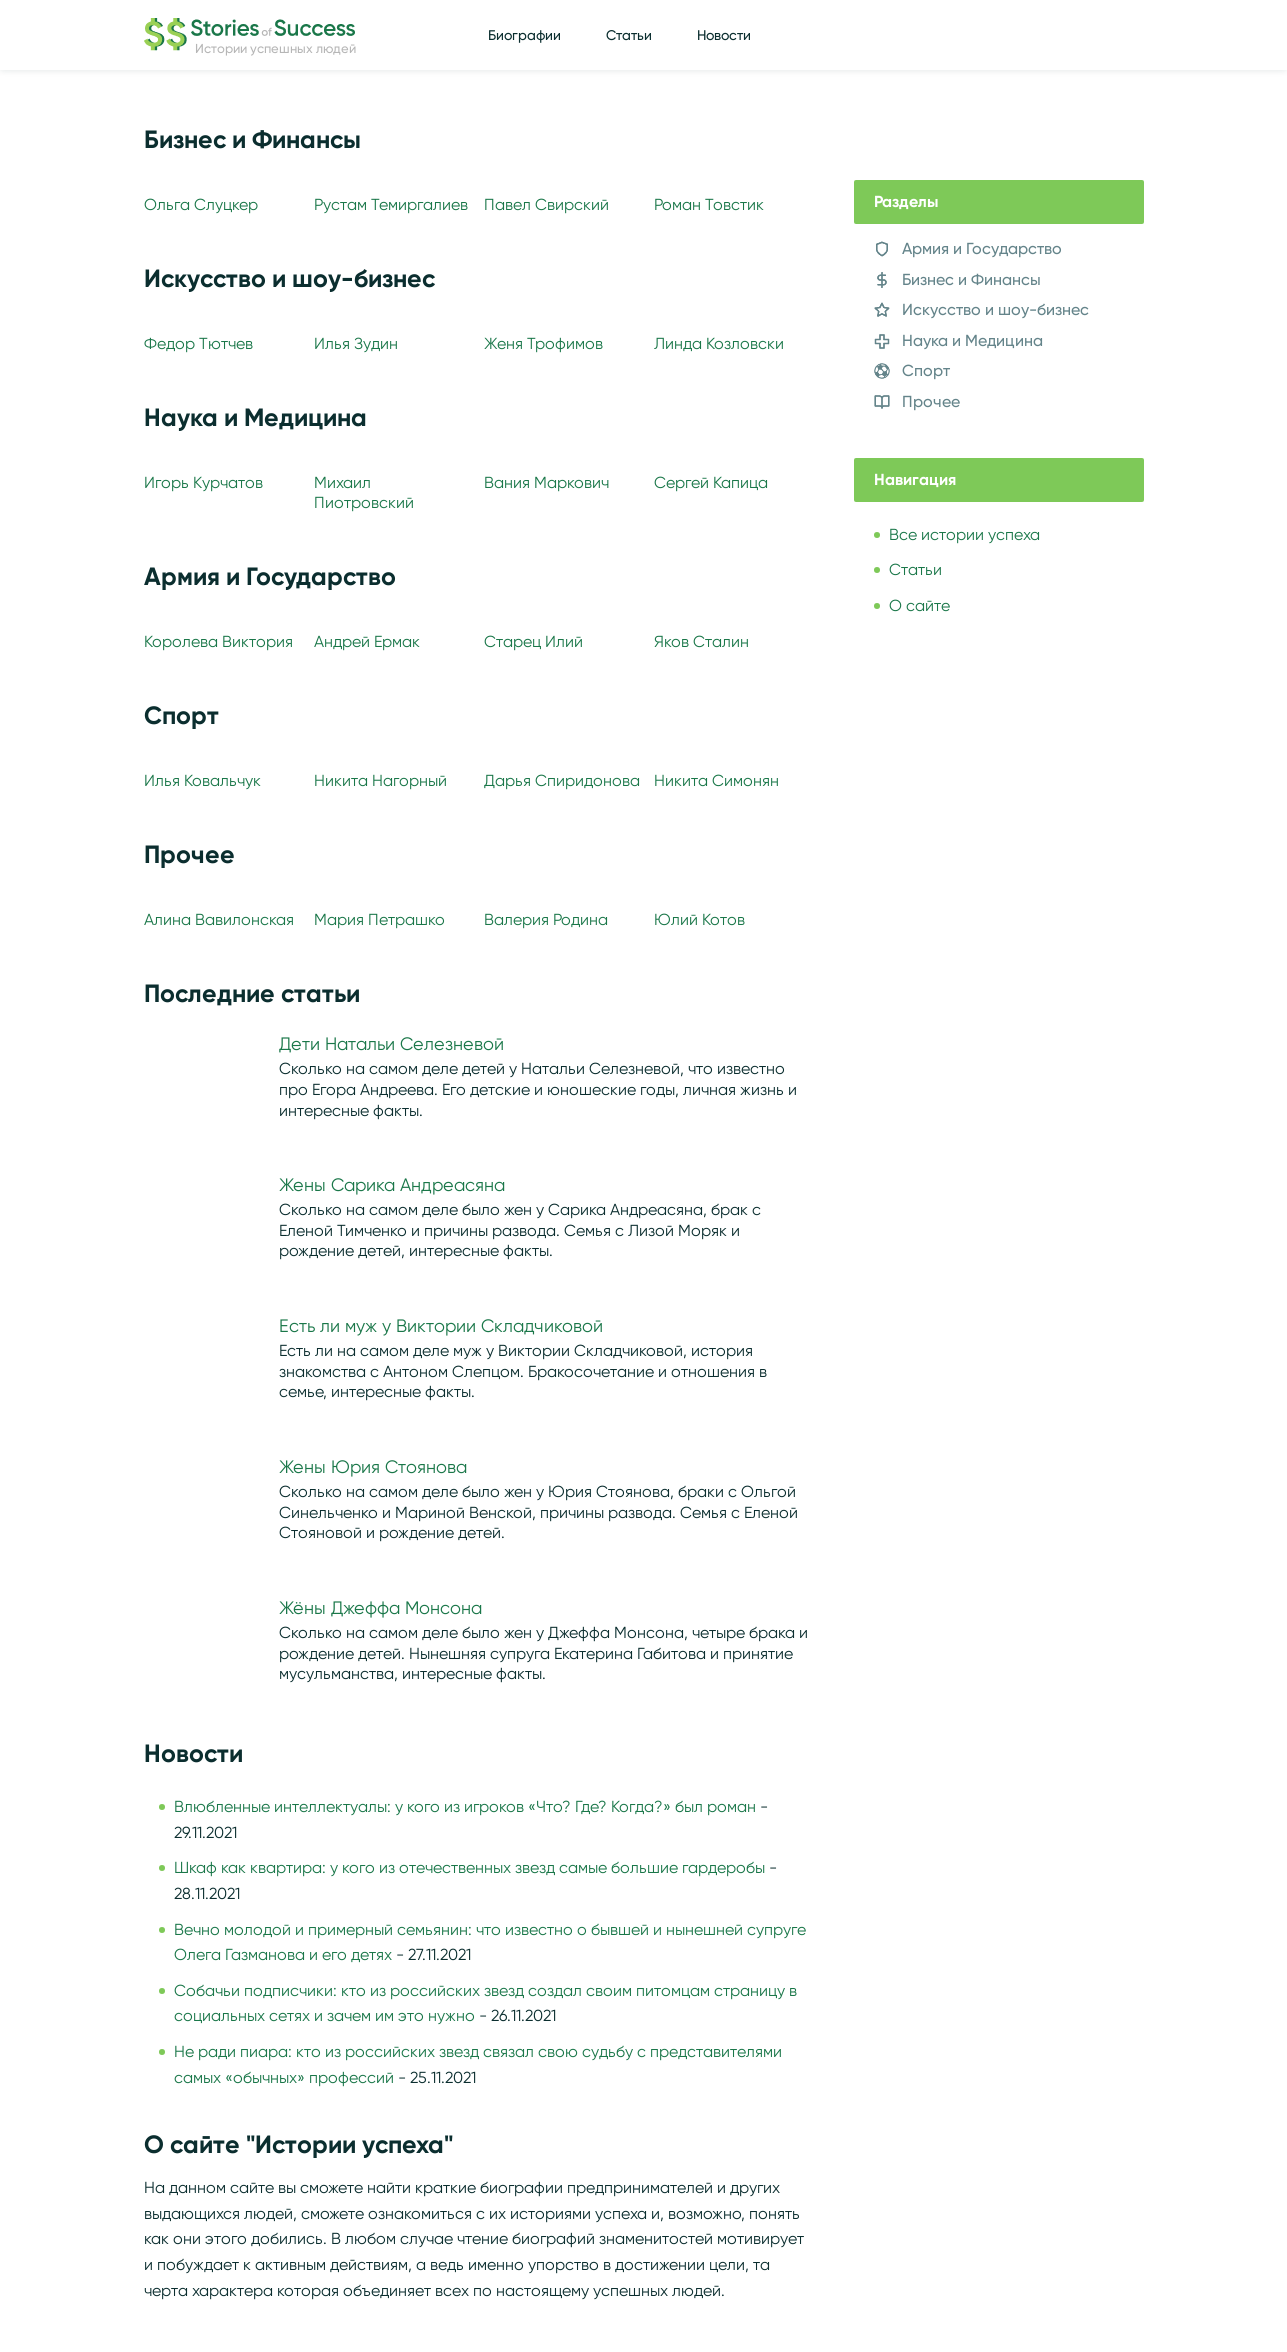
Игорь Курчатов (203, 482)
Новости (724, 35)
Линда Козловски (719, 343)
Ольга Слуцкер (201, 204)
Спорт (926, 370)
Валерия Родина (546, 919)
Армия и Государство (982, 248)
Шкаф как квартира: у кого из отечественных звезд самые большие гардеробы (469, 1867)
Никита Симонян (716, 780)
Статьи (629, 35)
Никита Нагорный (380, 780)
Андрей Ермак (367, 641)
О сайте (919, 605)
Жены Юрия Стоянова (373, 1467)
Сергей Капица (711, 482)
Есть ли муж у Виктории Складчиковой (441, 1326)
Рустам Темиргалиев (391, 204)
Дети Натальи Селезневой (391, 1044)
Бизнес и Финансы (971, 279)
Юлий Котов (699, 919)
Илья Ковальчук (202, 780)
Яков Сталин (701, 641)
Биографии (524, 35)
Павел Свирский (546, 204)
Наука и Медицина (972, 340)
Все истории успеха (964, 534)
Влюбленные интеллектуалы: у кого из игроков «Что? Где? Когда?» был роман (465, 1806)
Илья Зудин (356, 343)
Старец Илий (533, 641)
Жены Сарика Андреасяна (392, 1185)
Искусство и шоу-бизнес (995, 309)
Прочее (931, 401)
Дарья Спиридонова (562, 780)
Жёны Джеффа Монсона (380, 1608)
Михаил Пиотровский (364, 492)
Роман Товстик (709, 204)
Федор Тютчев (198, 343)
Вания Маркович (546, 482)
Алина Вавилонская (219, 919)
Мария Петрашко (379, 919)
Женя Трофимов (543, 343)
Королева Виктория (218, 641)
